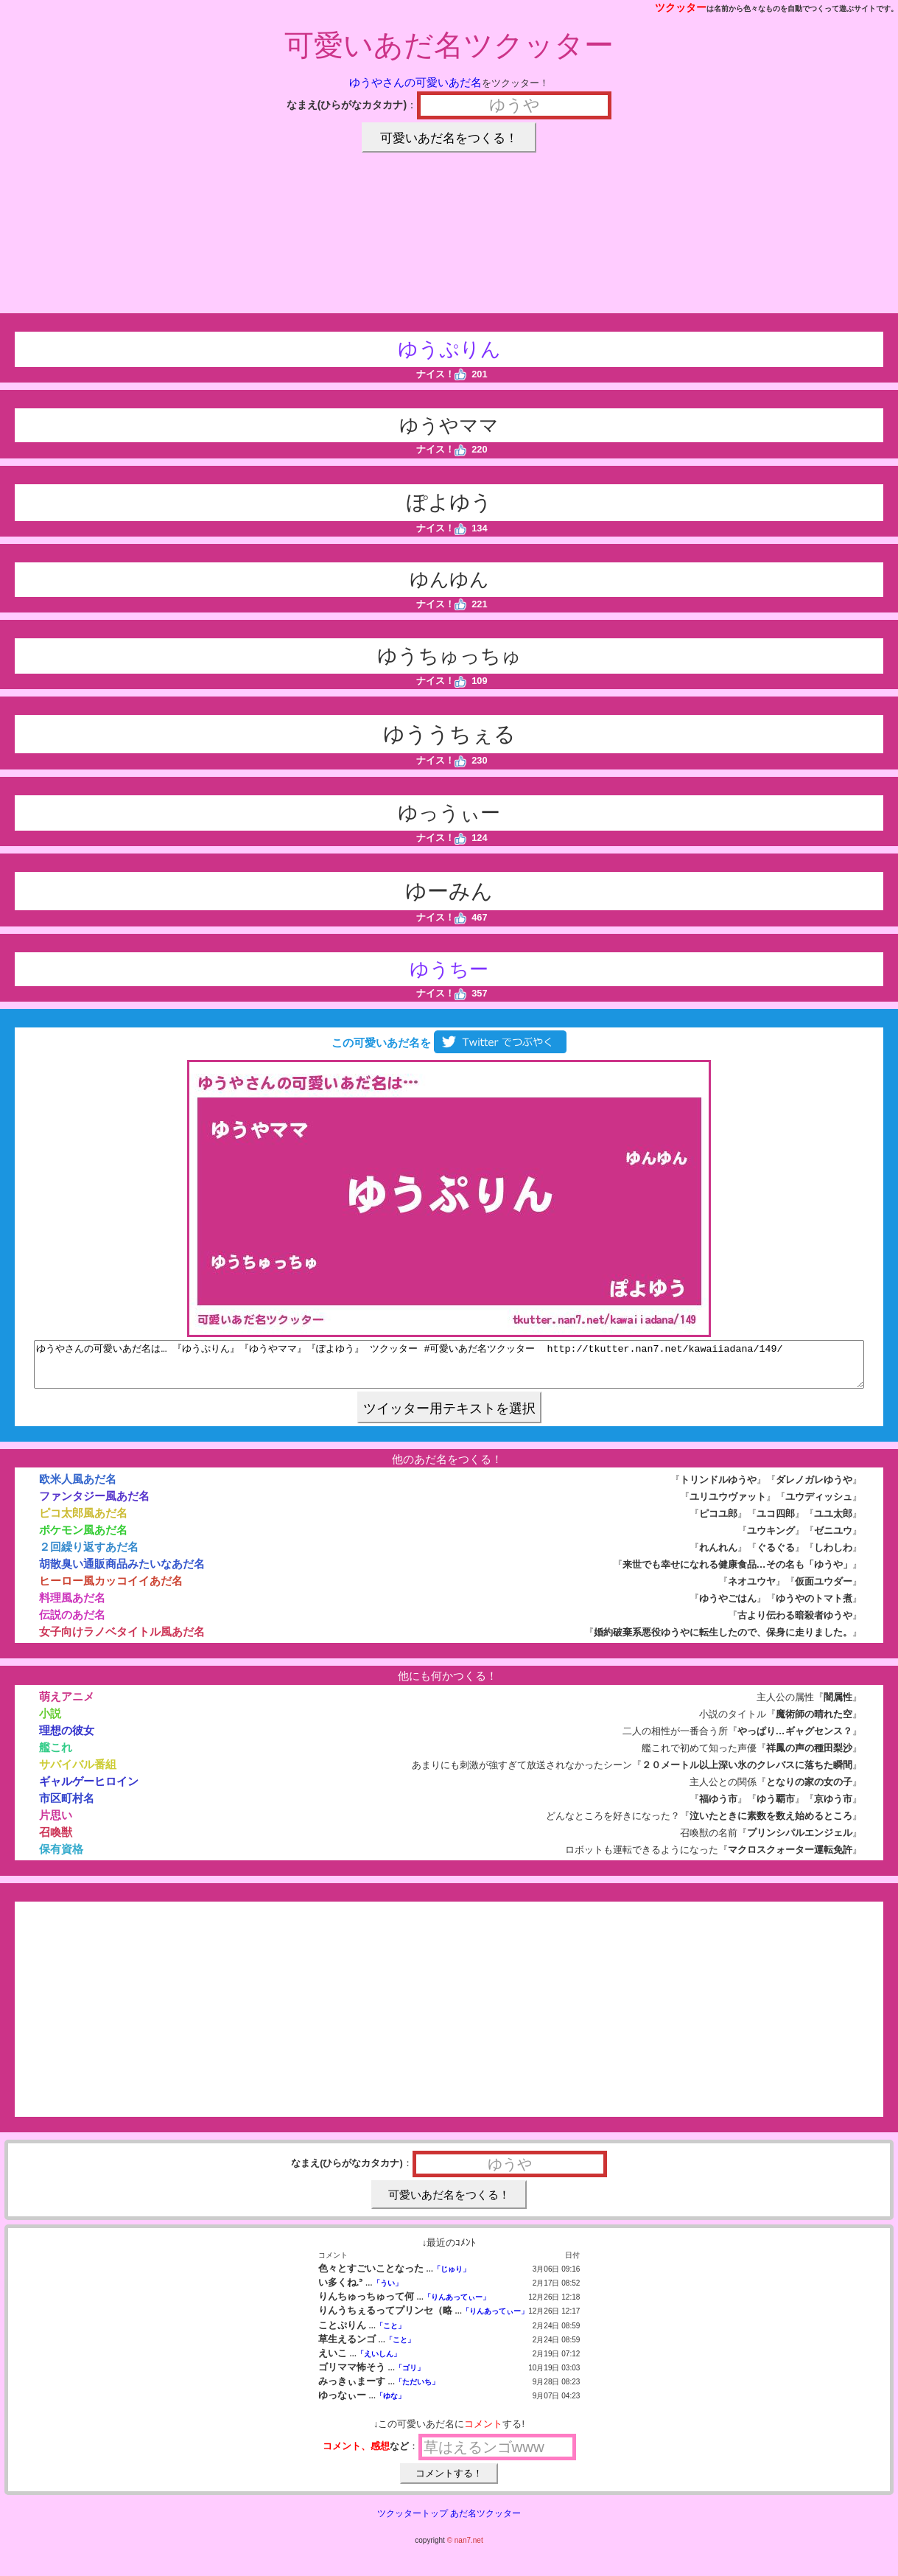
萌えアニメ (66, 1705)
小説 (50, 1722)
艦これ (55, 1756)
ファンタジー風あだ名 (94, 1504)
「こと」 (390, 2335)
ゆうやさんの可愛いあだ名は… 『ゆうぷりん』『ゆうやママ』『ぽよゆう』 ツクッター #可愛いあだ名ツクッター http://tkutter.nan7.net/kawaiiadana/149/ (448, 1368)
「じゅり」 (451, 2278)
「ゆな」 (390, 2405)
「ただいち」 (417, 2391)
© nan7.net (465, 2549)
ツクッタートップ (412, 2522)
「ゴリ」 (409, 2377)
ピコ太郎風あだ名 (83, 1521)
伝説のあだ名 (72, 1623)
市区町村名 (66, 1807)
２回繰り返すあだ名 (88, 1555)
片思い (55, 1824)
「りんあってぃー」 (457, 2306)
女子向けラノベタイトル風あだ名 (122, 1640)
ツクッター (680, 7)
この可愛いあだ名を (449, 1042)
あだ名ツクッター (485, 2522)
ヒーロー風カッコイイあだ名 (111, 1589)
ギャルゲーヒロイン (88, 1790)
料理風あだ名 (72, 1606)
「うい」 (387, 2292)
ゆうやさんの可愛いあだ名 (415, 82)
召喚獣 (55, 1841)
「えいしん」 (379, 2363)
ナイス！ (441, 374)
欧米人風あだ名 (77, 1487)
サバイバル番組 (77, 1773)
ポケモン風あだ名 (83, 1538)
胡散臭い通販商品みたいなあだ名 (122, 1572)
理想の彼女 (66, 1739)
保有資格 (61, 1857)
